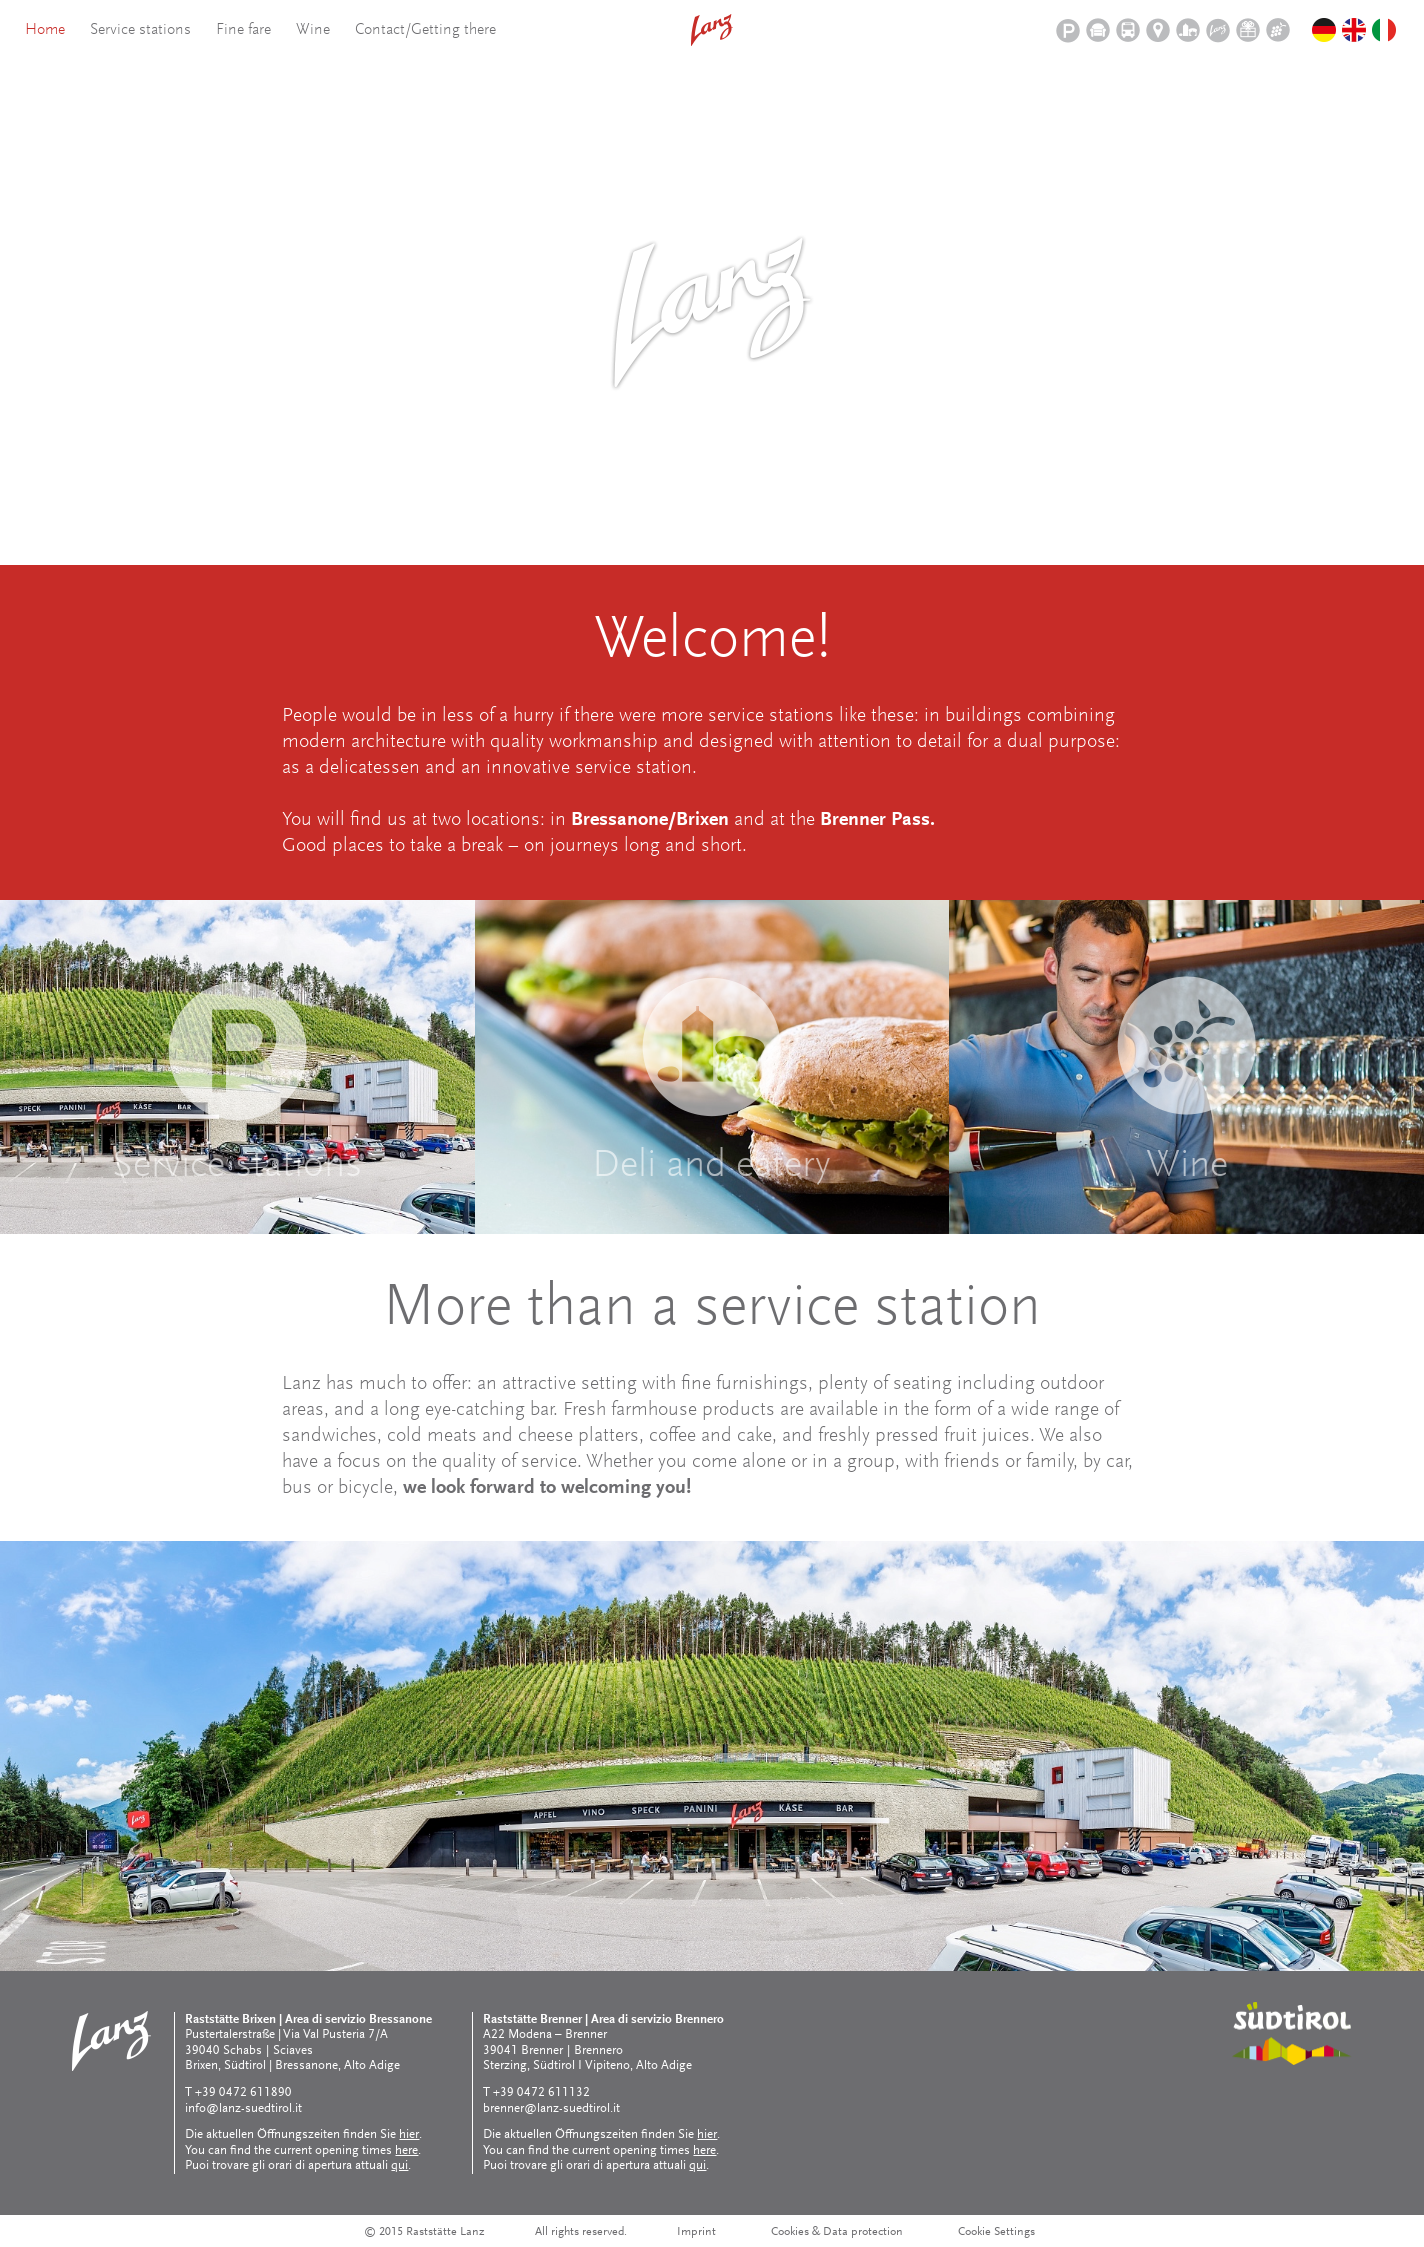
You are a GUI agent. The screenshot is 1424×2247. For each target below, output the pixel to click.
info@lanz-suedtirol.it (243, 2108)
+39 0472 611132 (541, 2092)
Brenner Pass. (877, 820)
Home (45, 30)
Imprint (696, 2232)
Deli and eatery (711, 1167)
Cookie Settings (996, 2232)
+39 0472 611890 (243, 2092)
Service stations (140, 30)
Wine (313, 30)
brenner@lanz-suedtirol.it (551, 2108)
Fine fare (243, 30)
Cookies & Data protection (837, 2232)
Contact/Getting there (425, 30)
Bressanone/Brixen (650, 820)
